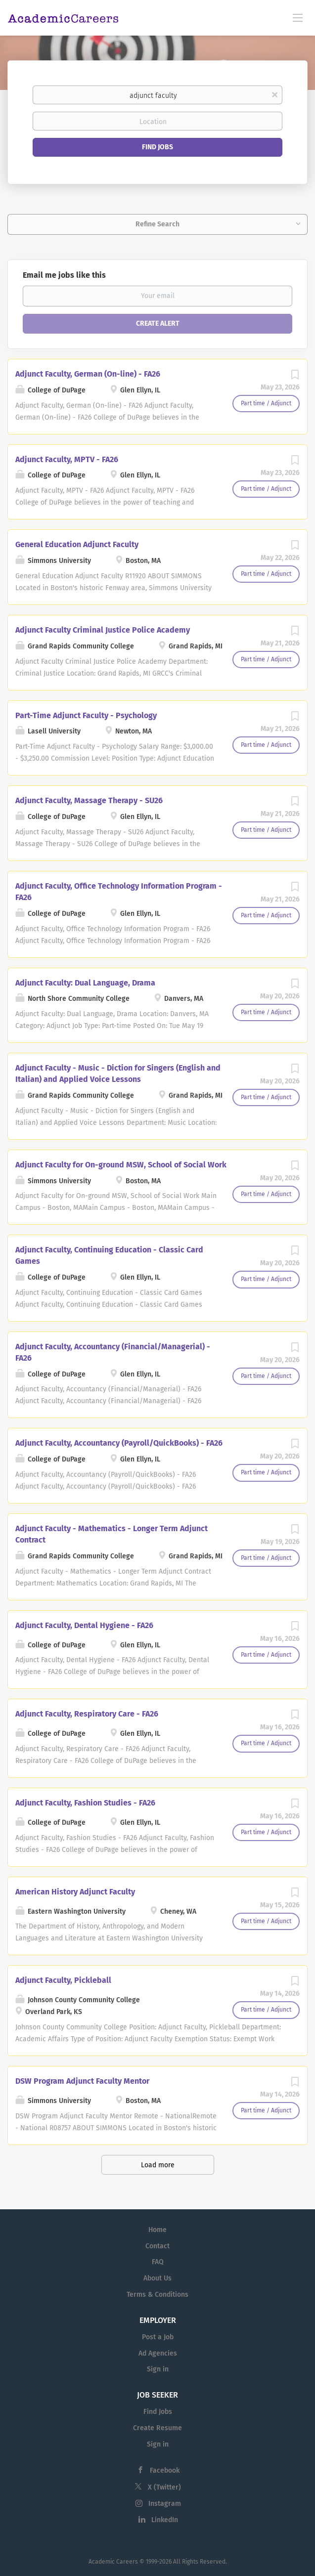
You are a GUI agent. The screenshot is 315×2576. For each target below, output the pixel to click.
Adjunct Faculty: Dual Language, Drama (85, 982)
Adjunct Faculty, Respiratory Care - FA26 (86, 1713)
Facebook (165, 2470)
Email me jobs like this (64, 275)
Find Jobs (157, 147)
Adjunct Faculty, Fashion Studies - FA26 (85, 1802)
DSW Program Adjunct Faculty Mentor (82, 2081)
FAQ (158, 2262)
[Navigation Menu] (298, 17)
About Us (157, 2278)
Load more (158, 2165)
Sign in (158, 2369)
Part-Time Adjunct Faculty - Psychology (86, 715)
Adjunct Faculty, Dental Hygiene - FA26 (84, 1625)
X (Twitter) (164, 2487)
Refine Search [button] (157, 224)
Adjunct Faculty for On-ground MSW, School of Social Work (120, 1164)
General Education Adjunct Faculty (76, 544)
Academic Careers (113, 2561)
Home (157, 2230)
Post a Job (158, 2337)
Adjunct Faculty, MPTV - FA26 (66, 459)
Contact (157, 2246)
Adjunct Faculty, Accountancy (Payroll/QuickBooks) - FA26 (119, 1443)
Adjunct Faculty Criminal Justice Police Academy (102, 630)
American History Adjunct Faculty (75, 1891)
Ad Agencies (157, 2353)
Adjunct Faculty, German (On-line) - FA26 (87, 374)
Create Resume (157, 2428)
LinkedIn (164, 2520)
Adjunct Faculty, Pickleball (63, 1980)
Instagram (164, 2503)
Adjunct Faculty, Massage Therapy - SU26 (89, 800)
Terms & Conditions (157, 2294)
